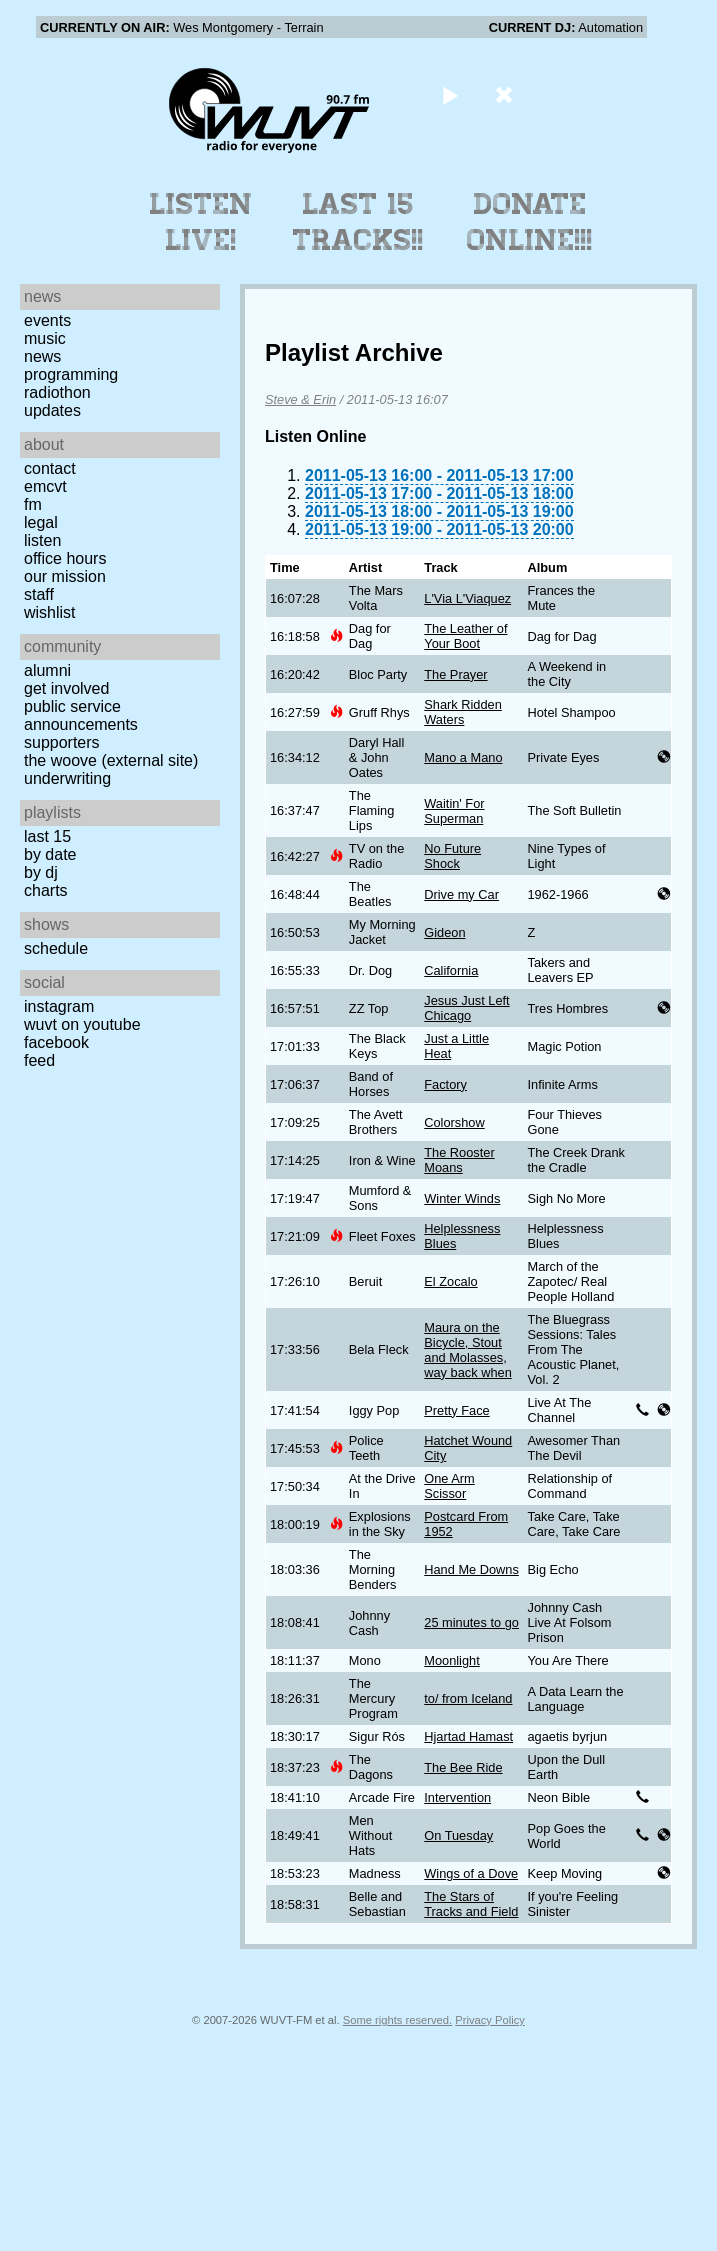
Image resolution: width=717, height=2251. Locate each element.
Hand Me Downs (471, 1569)
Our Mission (65, 576)
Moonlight (452, 1660)
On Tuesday (458, 1835)
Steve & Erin (300, 399)
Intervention (457, 1797)
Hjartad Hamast (468, 1736)
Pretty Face (456, 1410)
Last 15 (47, 836)
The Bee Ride (463, 1767)
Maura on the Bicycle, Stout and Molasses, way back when (468, 1350)
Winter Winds (462, 1198)
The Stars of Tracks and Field (471, 1904)
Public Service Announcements (81, 715)
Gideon (444, 932)
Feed (39, 1060)
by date (50, 854)
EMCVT (45, 486)
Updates (52, 410)
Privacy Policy (490, 2020)
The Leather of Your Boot (465, 636)
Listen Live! (201, 222)
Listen (42, 540)
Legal (41, 522)
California (451, 970)
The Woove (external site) (111, 760)
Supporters (62, 742)
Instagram (59, 1006)
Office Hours (65, 558)
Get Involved (66, 688)
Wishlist (50, 612)
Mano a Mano (463, 757)
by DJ (41, 872)
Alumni (47, 670)
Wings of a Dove (471, 1873)
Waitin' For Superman (454, 811)
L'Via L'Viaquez (467, 598)
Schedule (56, 948)
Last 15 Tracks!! (358, 222)
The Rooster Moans (459, 1160)
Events (47, 320)
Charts (46, 890)
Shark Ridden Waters (463, 712)
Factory (445, 1084)
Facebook (56, 1042)
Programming (71, 374)
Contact (50, 468)
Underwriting (67, 778)
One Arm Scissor (449, 1486)
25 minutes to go (471, 1622)
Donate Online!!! (530, 222)
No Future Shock (452, 856)
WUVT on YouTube (82, 1024)
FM (33, 504)
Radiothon (57, 392)
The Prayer (455, 674)
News (42, 356)
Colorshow (454, 1122)
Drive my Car (461, 894)
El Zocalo (450, 1281)
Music (45, 338)
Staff (39, 594)
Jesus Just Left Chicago (466, 1008)
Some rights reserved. (397, 2020)
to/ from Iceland (468, 1698)
